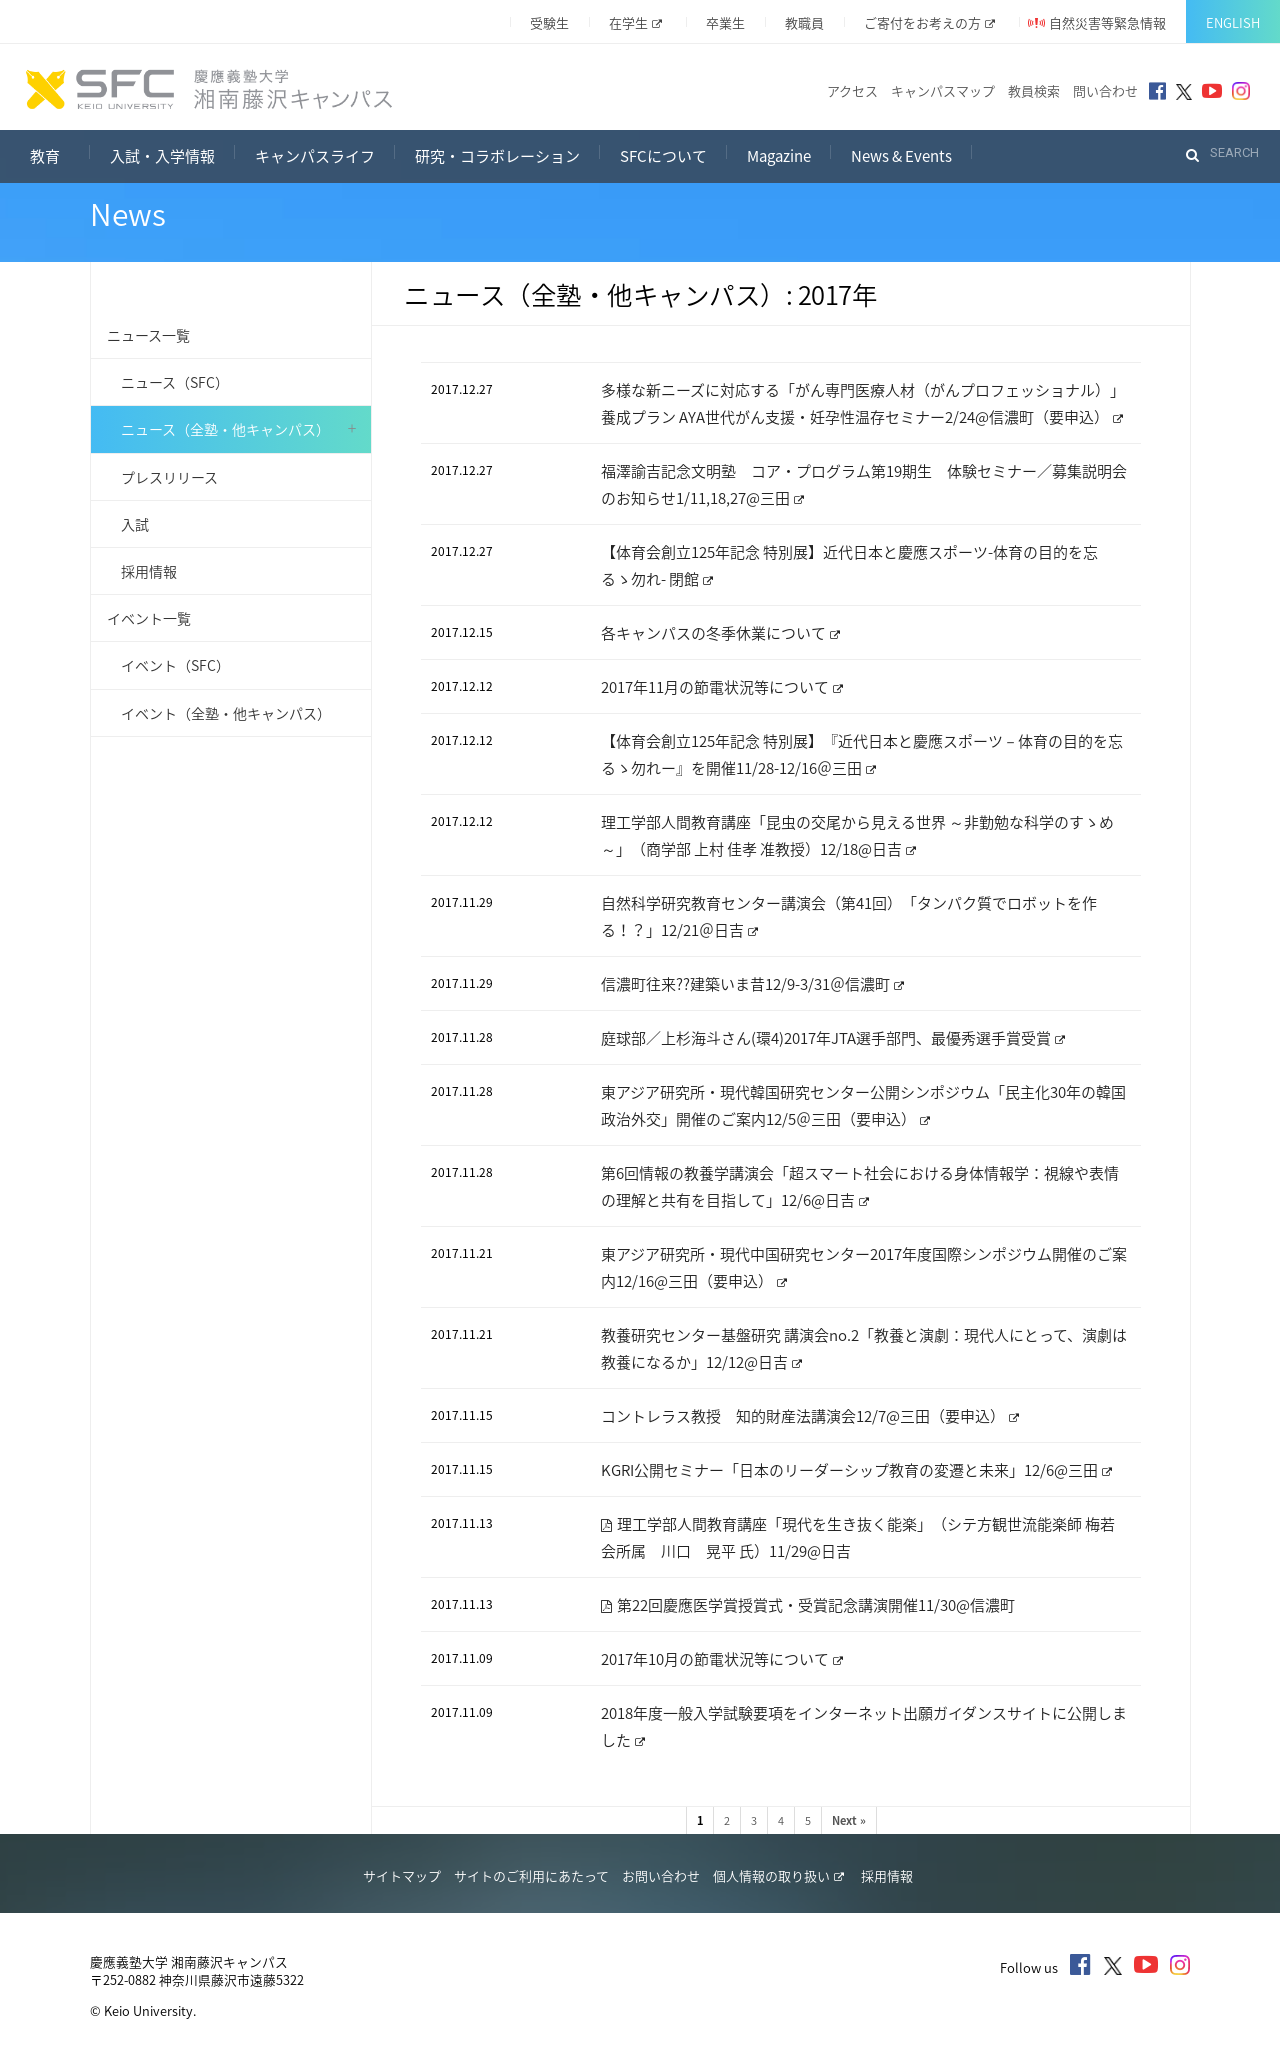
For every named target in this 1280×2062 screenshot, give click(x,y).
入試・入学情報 (162, 156)
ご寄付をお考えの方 (929, 22)
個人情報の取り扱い (778, 1875)
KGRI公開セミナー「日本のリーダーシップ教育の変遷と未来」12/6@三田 (856, 1470)
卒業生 (725, 22)
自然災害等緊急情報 (1107, 22)
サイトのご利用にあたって (531, 1875)
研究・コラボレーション (497, 156)
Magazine (779, 156)
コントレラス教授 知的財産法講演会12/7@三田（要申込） (810, 1416)
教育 (60, 153)
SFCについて (663, 156)
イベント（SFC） (168, 665)
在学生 (635, 22)
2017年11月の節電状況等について (722, 687)
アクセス (852, 90)
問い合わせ (1105, 90)
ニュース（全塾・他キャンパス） (218, 429)
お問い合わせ (661, 1875)
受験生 (549, 22)
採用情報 (142, 571)
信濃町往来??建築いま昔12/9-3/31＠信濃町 (752, 984)
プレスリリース (162, 477)
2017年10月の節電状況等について (722, 1659)
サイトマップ (402, 1875)
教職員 (804, 22)
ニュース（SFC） (168, 382)
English (1233, 22)
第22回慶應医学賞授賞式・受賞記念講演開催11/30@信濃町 (808, 1605)
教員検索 (1034, 90)
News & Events (901, 156)
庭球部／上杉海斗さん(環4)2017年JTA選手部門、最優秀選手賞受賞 (833, 1038)
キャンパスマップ (943, 90)
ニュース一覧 (148, 335)
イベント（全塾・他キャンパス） (219, 713)
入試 (128, 524)
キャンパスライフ (315, 156)
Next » (849, 1820)
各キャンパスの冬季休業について (720, 633)
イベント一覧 (149, 618)
